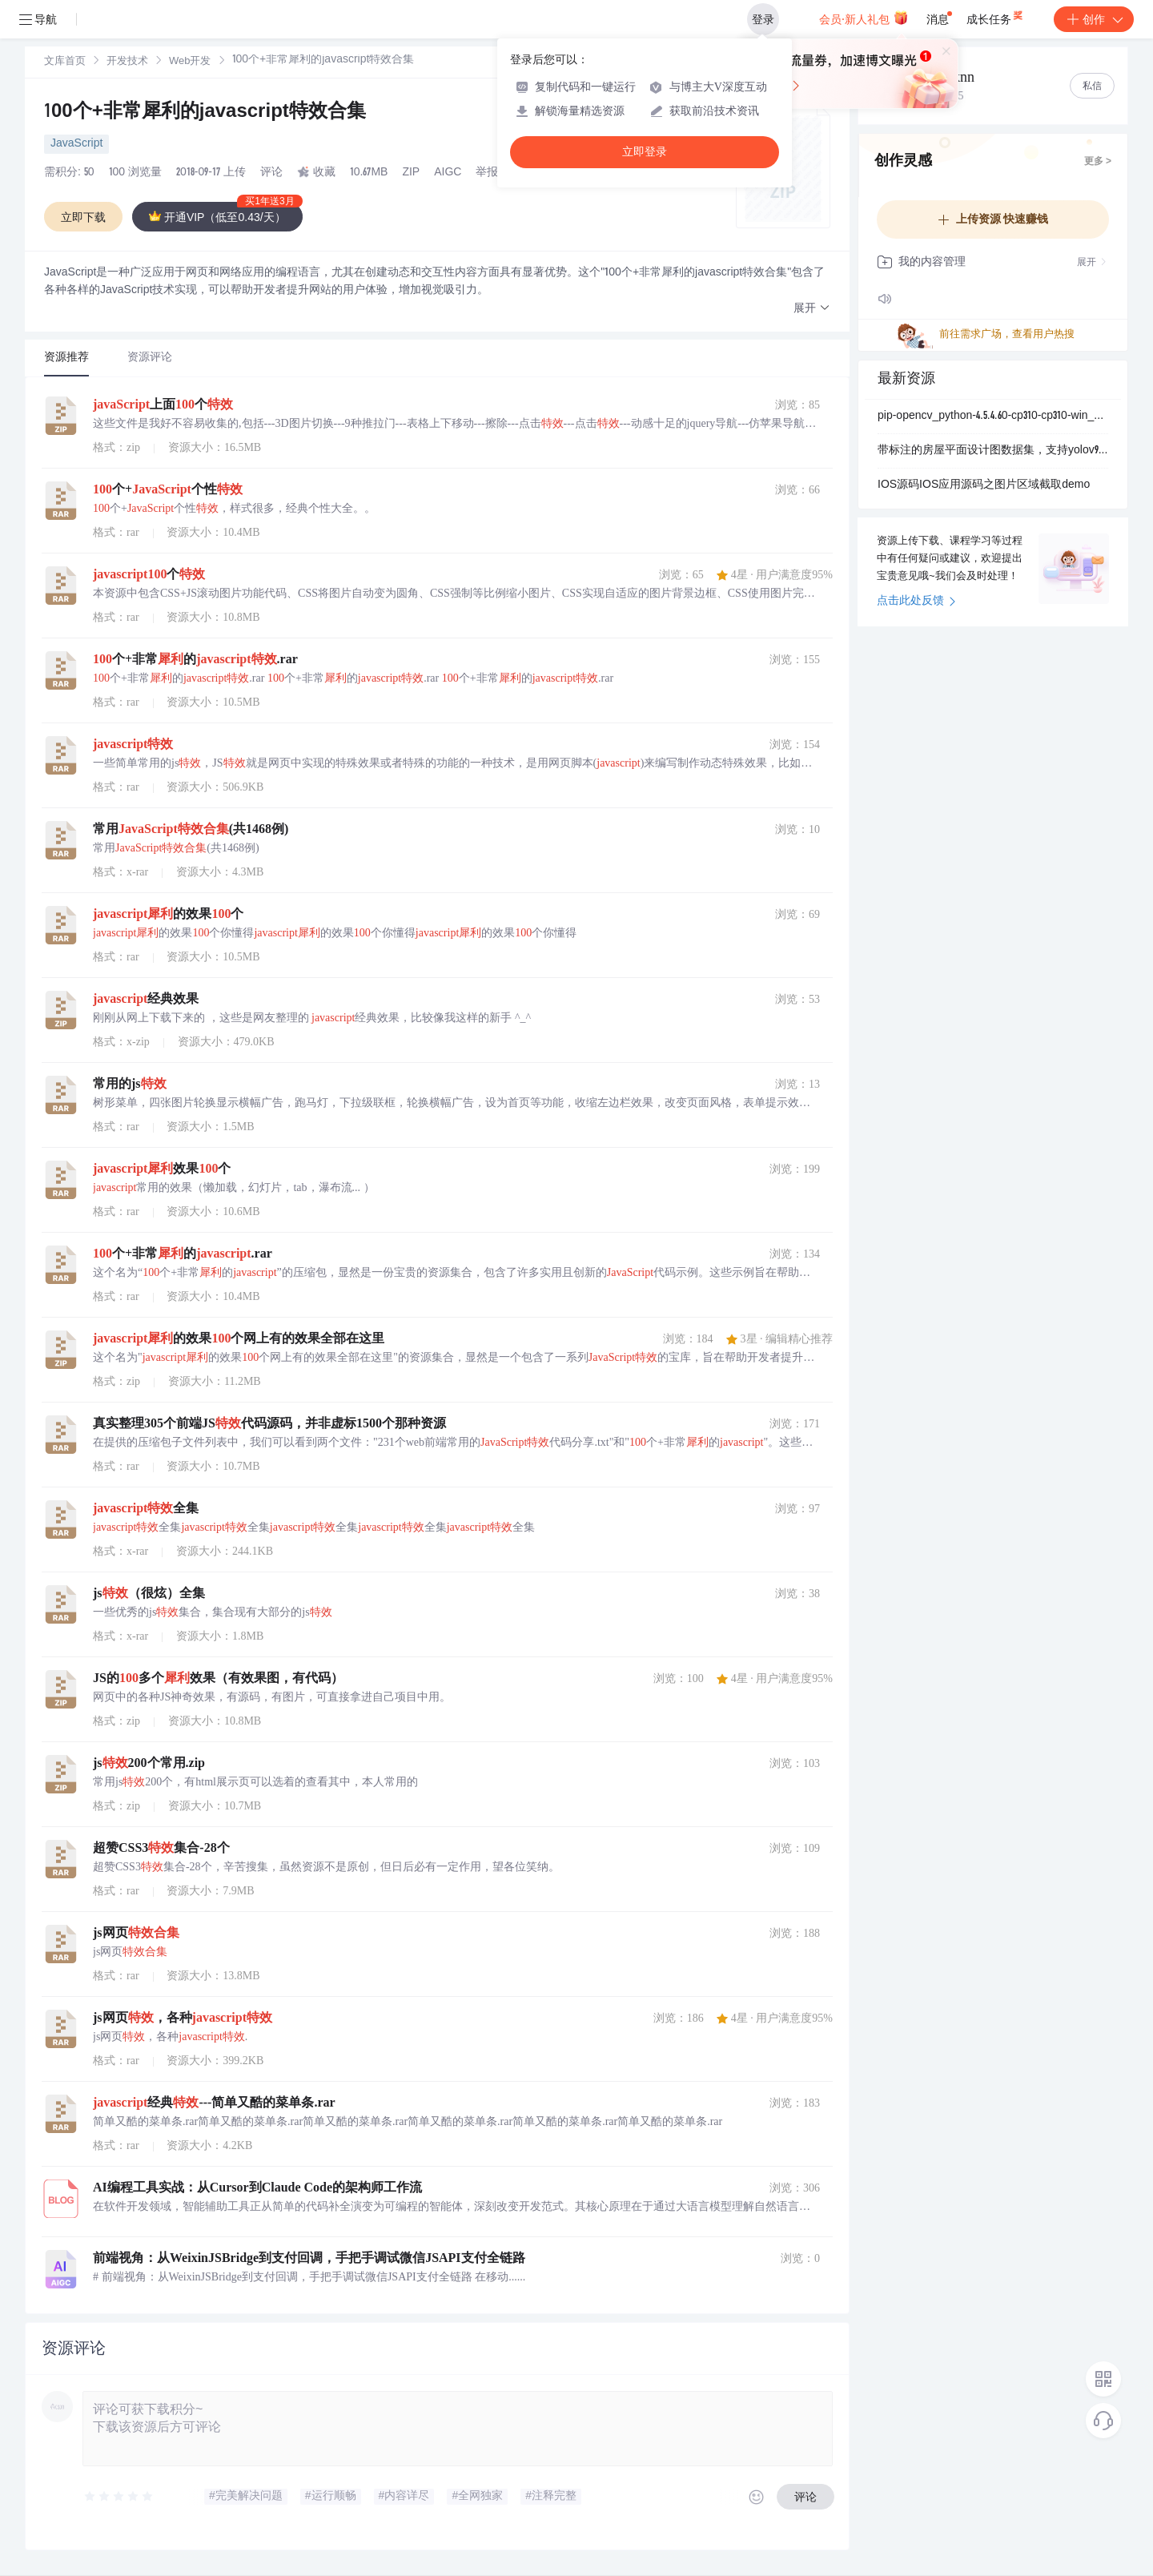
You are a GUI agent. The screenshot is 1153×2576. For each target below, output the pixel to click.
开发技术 (127, 62)
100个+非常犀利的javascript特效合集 (205, 113)
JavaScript (76, 144)
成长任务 (995, 16)
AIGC (447, 173)
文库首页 (65, 62)
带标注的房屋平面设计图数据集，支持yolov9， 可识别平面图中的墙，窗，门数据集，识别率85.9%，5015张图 (993, 451)
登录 (763, 19)
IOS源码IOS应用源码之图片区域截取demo (984, 485)
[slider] (119, 2497)
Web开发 (190, 62)
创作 (1094, 19)
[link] (65, 61)
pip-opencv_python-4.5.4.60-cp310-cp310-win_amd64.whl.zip (993, 416)
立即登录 (644, 152)
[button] (811, 308)
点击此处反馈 (916, 601)
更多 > (1097, 162)
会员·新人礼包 (863, 18)
